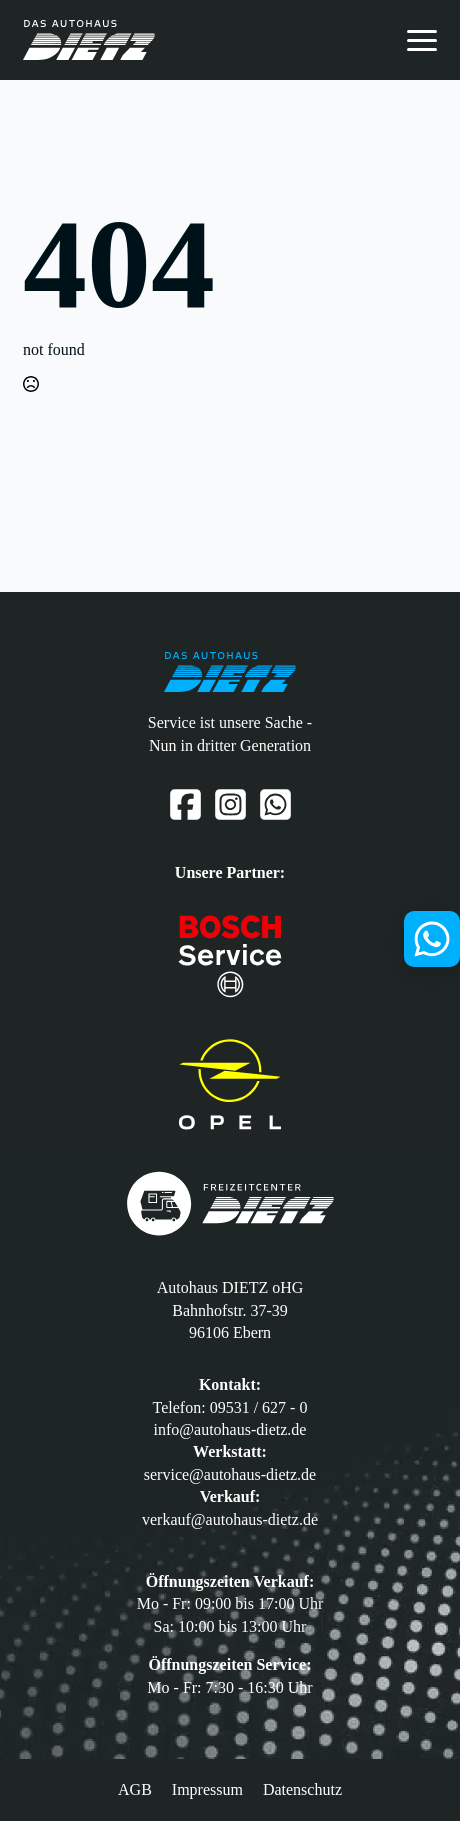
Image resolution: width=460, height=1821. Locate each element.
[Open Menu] (422, 40)
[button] (27, 1793)
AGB (135, 1789)
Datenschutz (302, 1789)
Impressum (207, 1789)
